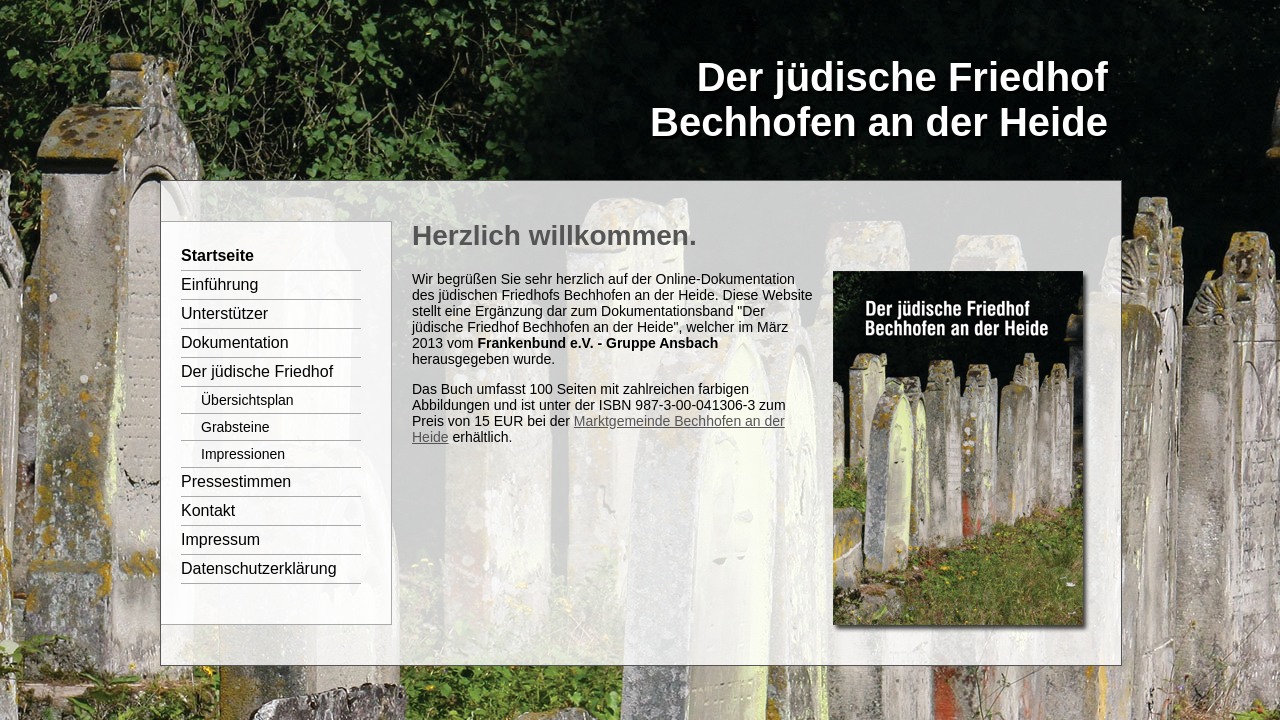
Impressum (220, 539)
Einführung (219, 284)
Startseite (217, 255)
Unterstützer (224, 313)
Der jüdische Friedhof (257, 371)
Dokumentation (235, 342)
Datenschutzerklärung (259, 568)
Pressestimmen (236, 481)
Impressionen (243, 454)
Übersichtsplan (247, 400)
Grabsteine (235, 427)
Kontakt (208, 510)
